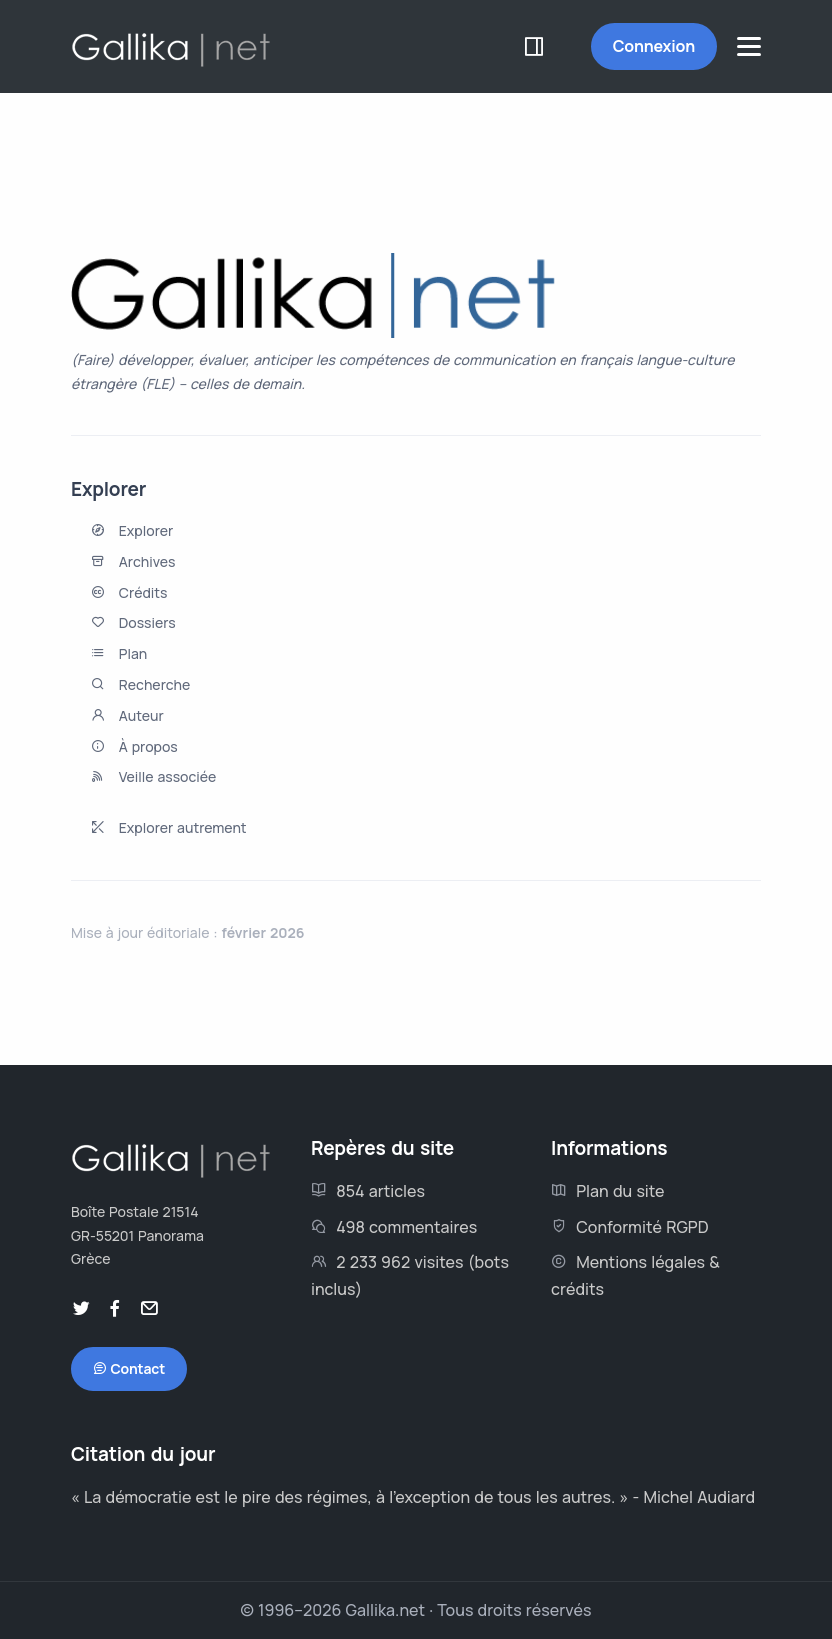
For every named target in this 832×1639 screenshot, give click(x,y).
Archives (147, 561)
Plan (133, 653)
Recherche (155, 684)
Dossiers (147, 622)
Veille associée (167, 776)
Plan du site (608, 1191)
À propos (148, 746)
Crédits (143, 592)
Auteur (141, 715)
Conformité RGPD (630, 1227)
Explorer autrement (183, 827)
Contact (129, 1369)
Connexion (654, 46)
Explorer (146, 530)
